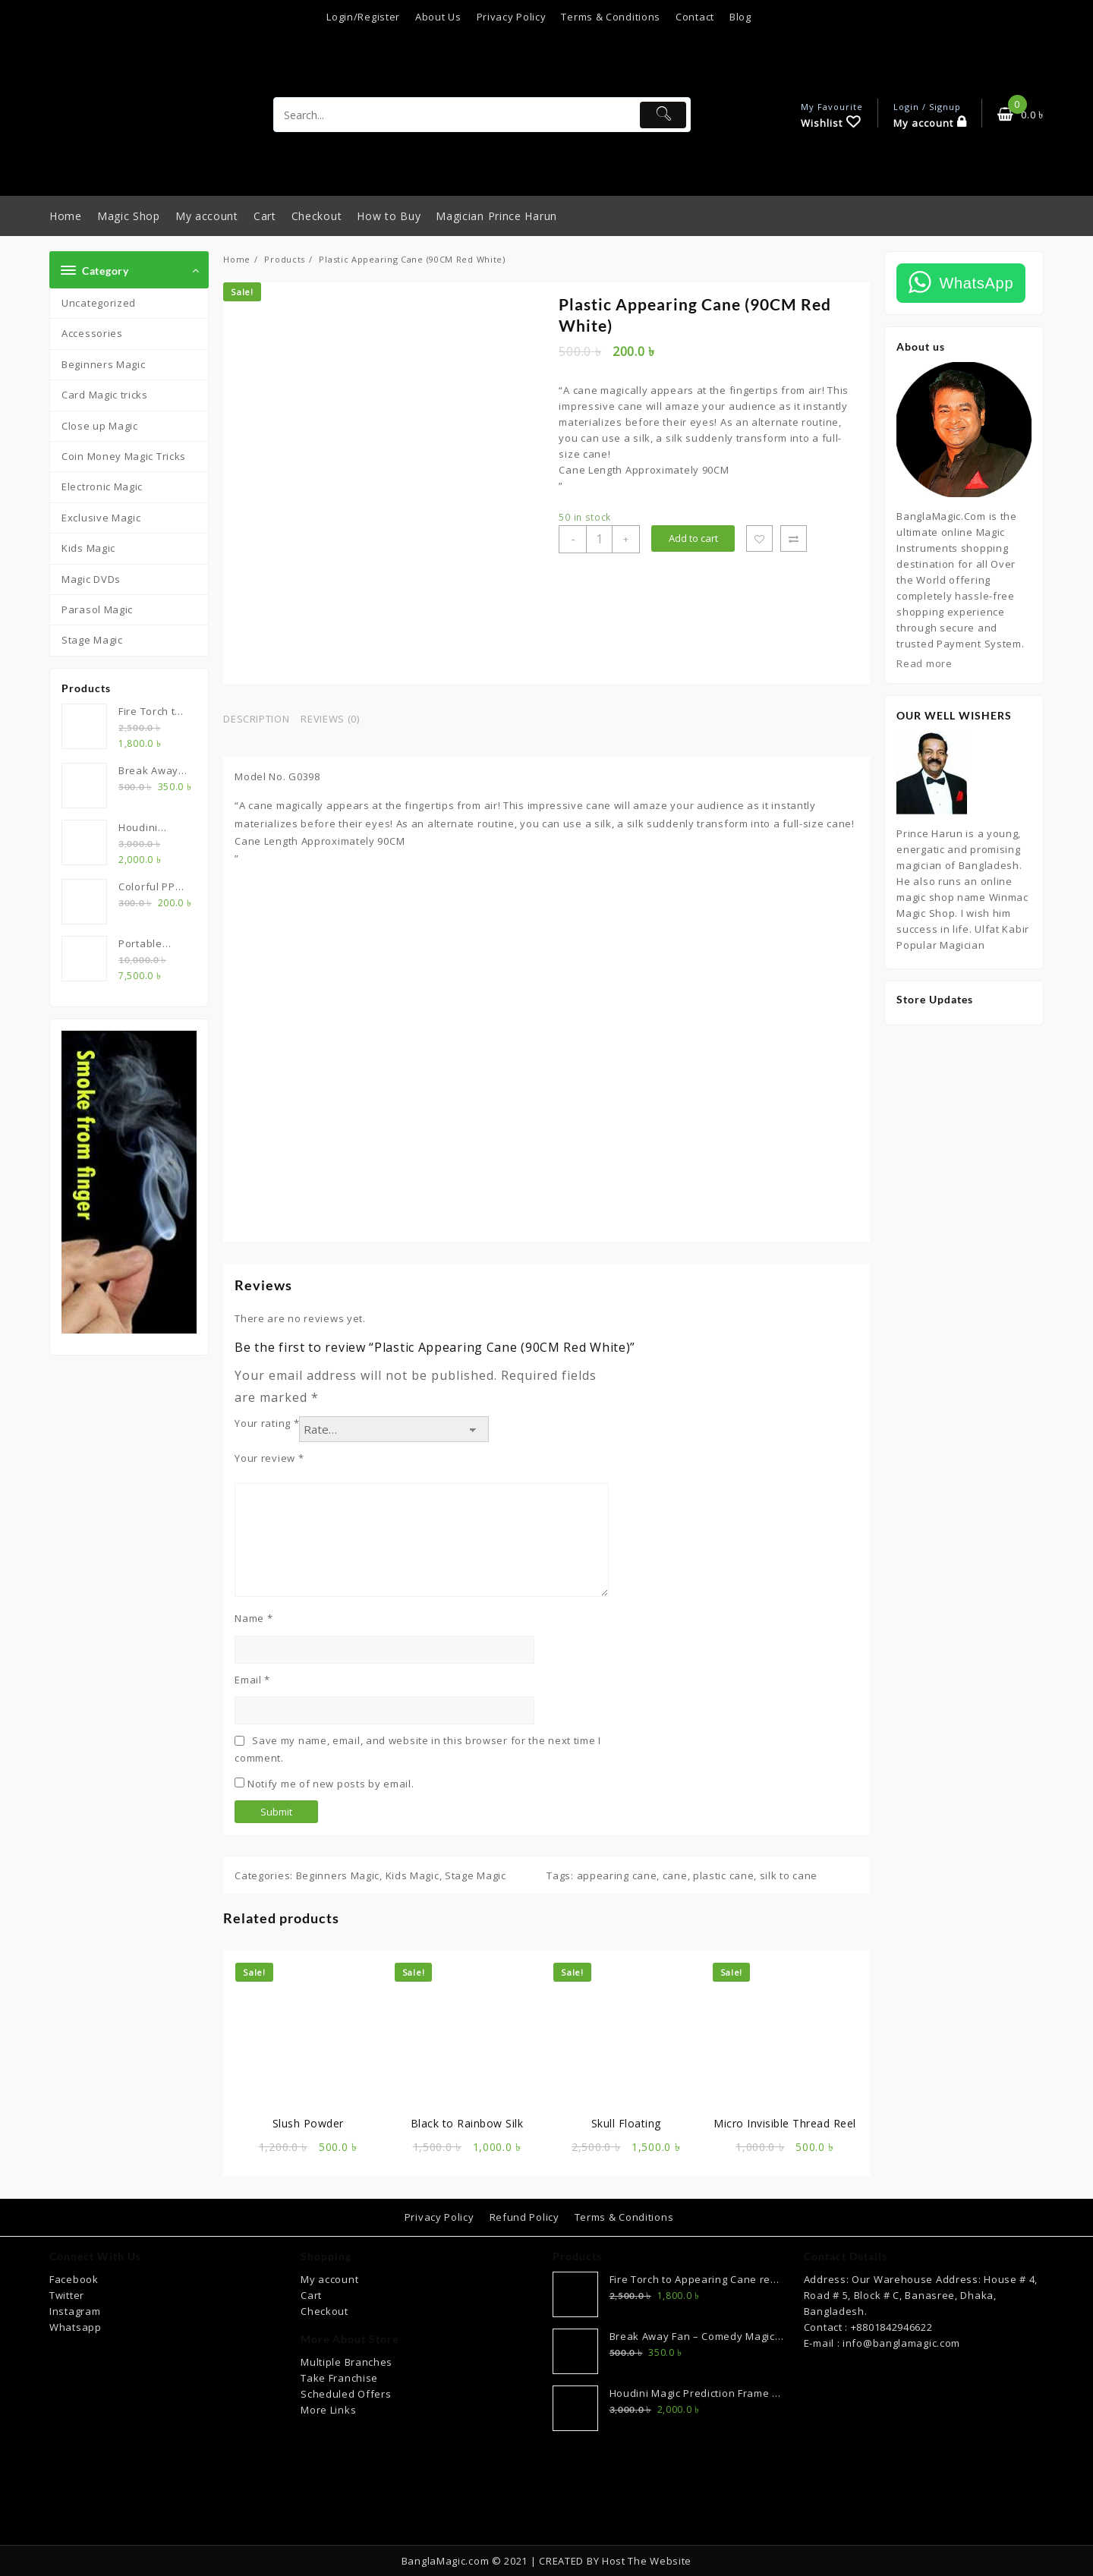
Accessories (92, 333)
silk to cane (788, 1875)
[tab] (262, 720)
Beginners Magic (103, 364)
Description (256, 719)
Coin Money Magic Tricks (123, 456)
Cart (311, 2295)
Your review (269, 1458)
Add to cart (693, 538)
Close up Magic (99, 426)
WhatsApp (976, 283)
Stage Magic (92, 640)
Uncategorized (98, 303)
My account (329, 2279)
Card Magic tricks (104, 395)
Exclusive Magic (101, 517)
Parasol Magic (97, 609)
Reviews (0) (330, 719)
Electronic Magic (102, 486)
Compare (793, 538)
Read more (924, 663)
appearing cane (617, 1875)
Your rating (267, 1423)
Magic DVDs (91, 579)
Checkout (324, 2311)
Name (253, 1618)
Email (252, 1679)
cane (675, 1875)
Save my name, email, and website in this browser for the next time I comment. (418, 1749)
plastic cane (723, 1875)
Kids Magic (88, 548)
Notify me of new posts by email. (330, 1783)
